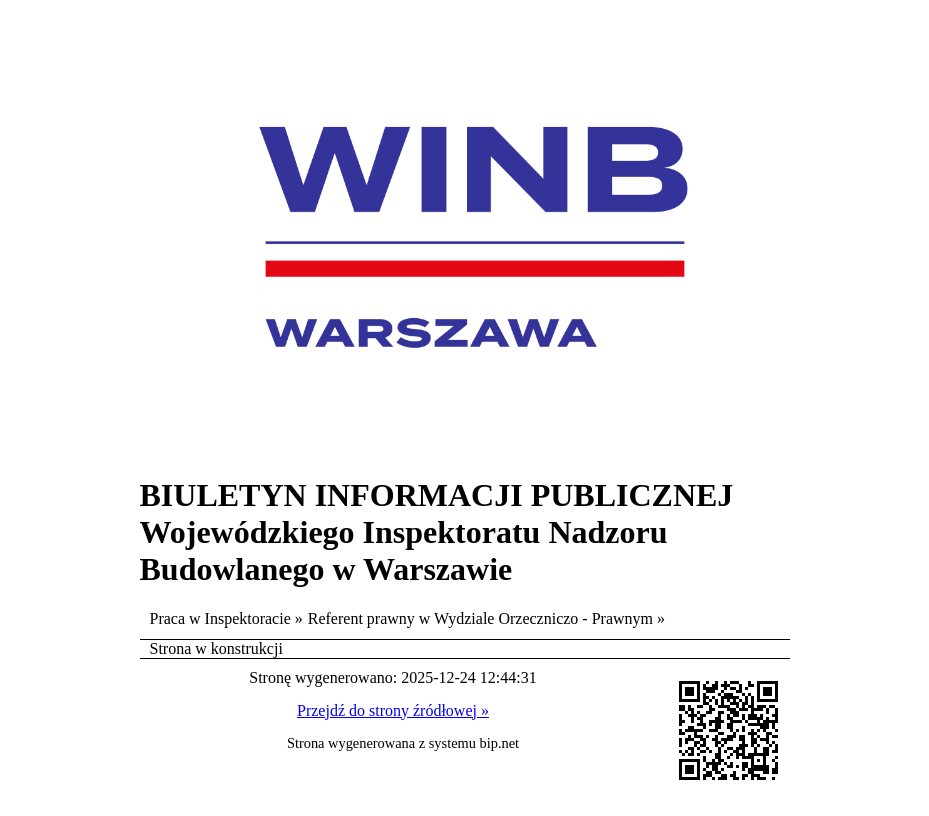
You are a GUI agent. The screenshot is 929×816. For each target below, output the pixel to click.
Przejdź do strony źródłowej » (393, 710)
